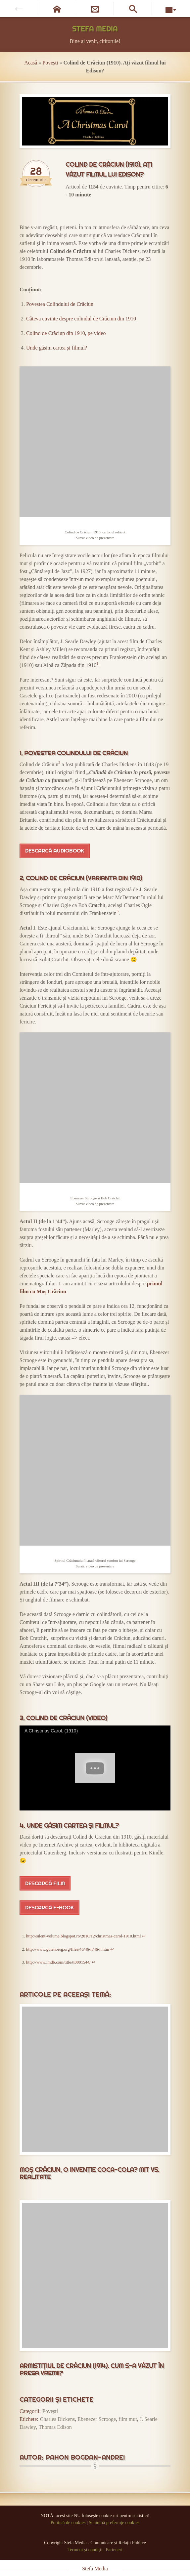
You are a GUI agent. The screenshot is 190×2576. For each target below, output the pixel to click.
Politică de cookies (68, 2522)
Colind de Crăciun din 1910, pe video (66, 333)
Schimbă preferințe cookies (114, 2522)
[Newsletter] (95, 8)
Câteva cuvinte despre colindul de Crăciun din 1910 (81, 318)
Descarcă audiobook (54, 851)
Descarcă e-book (49, 1907)
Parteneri (114, 2549)
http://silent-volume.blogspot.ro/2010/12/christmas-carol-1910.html (83, 1936)
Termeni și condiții (85, 2549)
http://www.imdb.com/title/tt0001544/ (58, 1962)
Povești (50, 62)
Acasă (30, 62)
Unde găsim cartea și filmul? (56, 348)
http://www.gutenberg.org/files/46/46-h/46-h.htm (67, 1949)
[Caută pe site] (133, 8)
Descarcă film (45, 1883)
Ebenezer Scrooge (96, 2419)
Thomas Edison (55, 2427)
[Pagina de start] (57, 8)
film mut (128, 2419)
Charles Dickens (57, 2419)
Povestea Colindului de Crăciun (59, 304)
